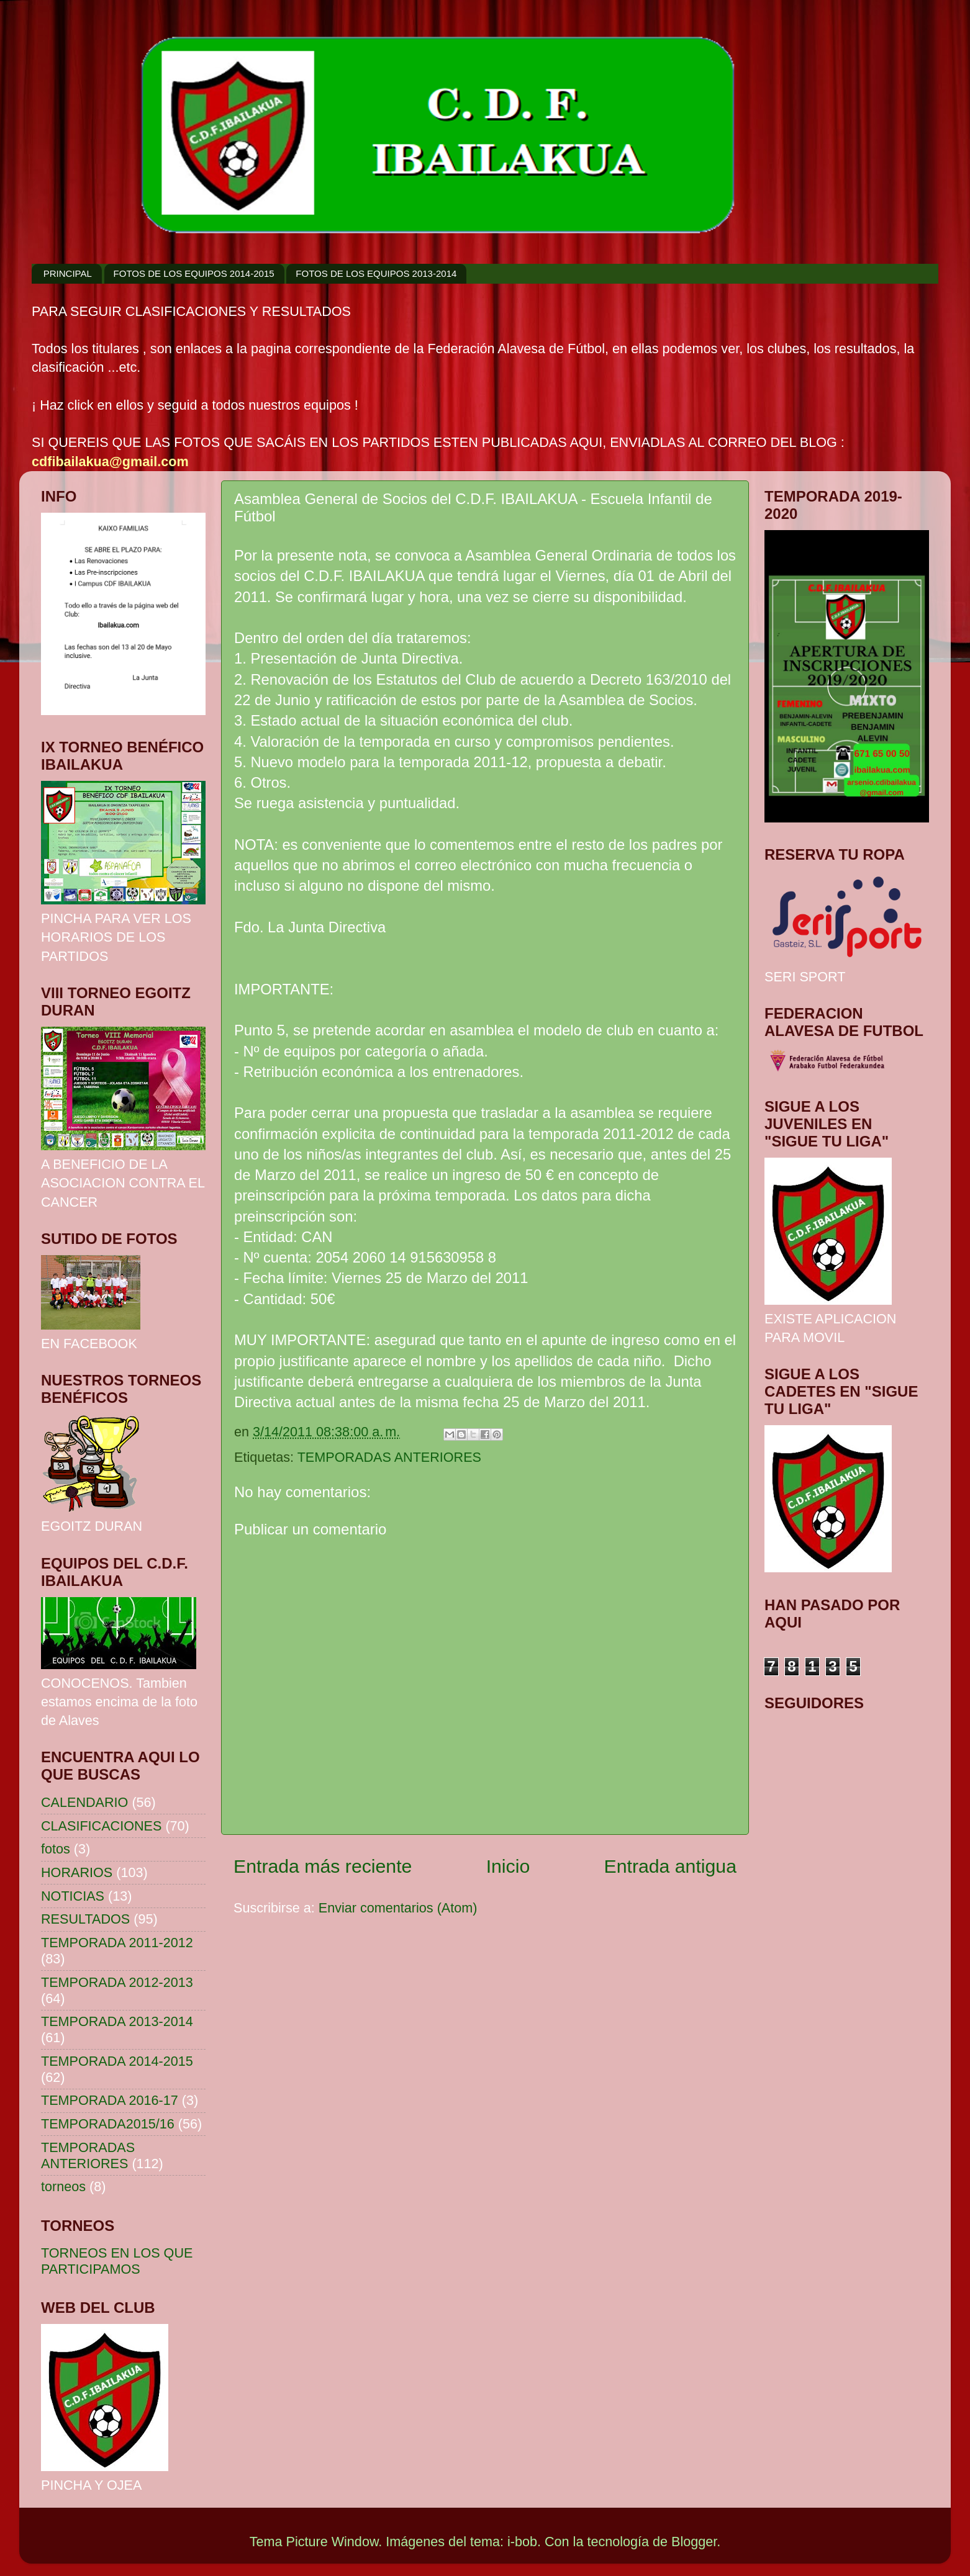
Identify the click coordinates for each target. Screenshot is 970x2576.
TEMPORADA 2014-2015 (117, 2061)
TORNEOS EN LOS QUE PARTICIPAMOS (117, 2261)
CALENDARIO (84, 1802)
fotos (55, 1849)
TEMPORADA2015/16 (108, 2124)
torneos (63, 2186)
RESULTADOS (85, 1919)
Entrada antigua (670, 1866)
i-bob (522, 2541)
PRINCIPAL (67, 273)
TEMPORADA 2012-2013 (117, 1982)
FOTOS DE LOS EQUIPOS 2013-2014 (376, 273)
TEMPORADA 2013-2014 (117, 2021)
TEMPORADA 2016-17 (109, 2100)
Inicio (508, 1866)
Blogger (694, 2541)
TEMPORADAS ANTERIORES (389, 1457)
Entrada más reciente (322, 1866)
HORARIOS (76, 1872)
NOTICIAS (72, 1896)
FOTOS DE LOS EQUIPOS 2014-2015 (194, 273)
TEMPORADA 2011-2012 (117, 1942)
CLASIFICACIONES (101, 1826)
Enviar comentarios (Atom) (398, 1908)
